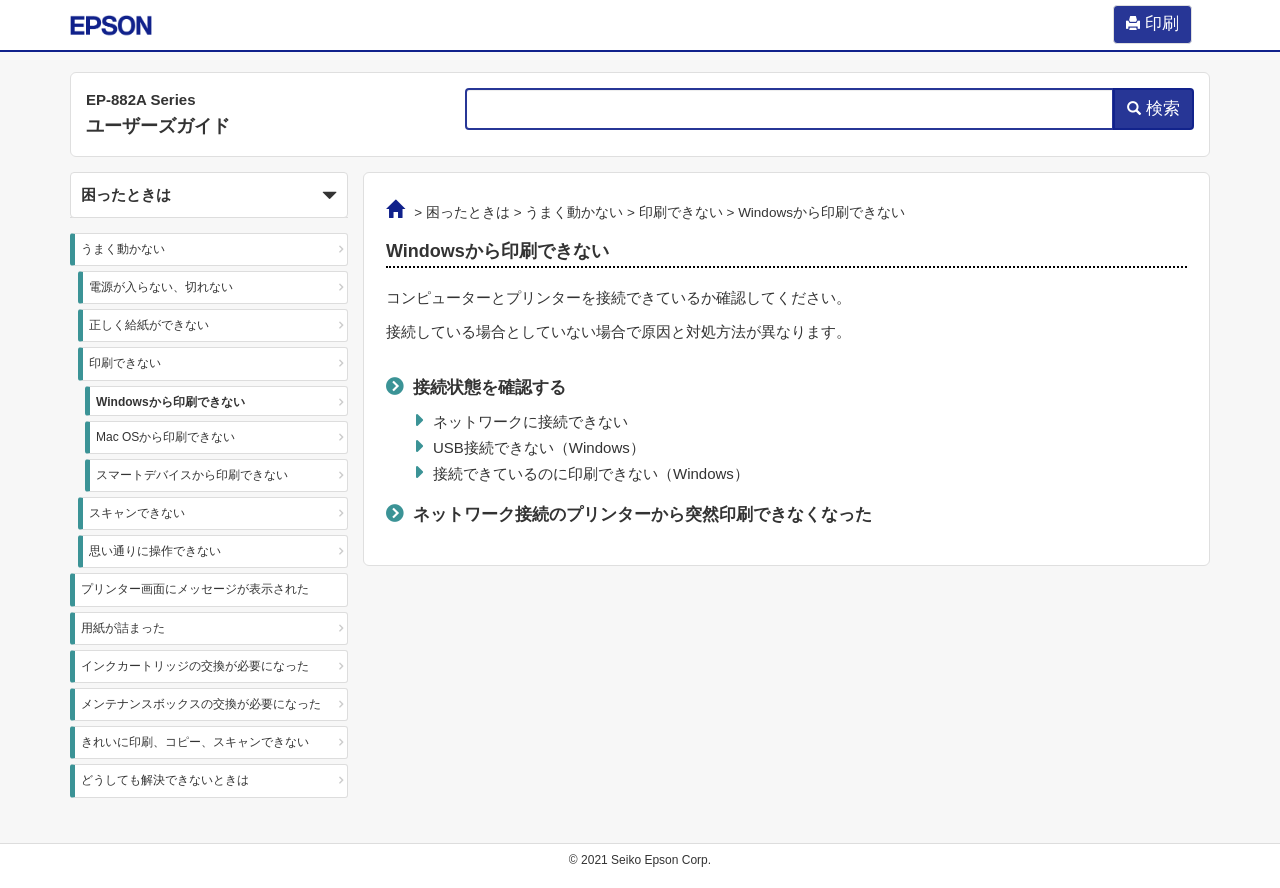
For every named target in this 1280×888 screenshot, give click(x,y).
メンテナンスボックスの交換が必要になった (201, 704)
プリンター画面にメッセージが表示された (195, 589)
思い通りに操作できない (155, 551)
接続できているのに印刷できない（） (591, 473)
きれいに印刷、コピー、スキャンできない (195, 742)
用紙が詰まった (123, 628)
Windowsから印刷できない (170, 402)
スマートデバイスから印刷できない (192, 475)
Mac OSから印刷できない (165, 437)
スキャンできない (137, 513)
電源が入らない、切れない (161, 287)
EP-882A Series (141, 99)
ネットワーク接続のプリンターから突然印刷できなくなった (642, 514)
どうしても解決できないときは (165, 780)
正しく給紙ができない (149, 325)
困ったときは (468, 212)
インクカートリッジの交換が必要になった (195, 666)
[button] (209, 195)
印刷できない (125, 363)
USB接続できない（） (539, 447)
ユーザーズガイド (158, 126)
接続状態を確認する (489, 387)
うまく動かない (123, 249)
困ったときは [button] (209, 196)
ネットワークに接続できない (530, 421)
